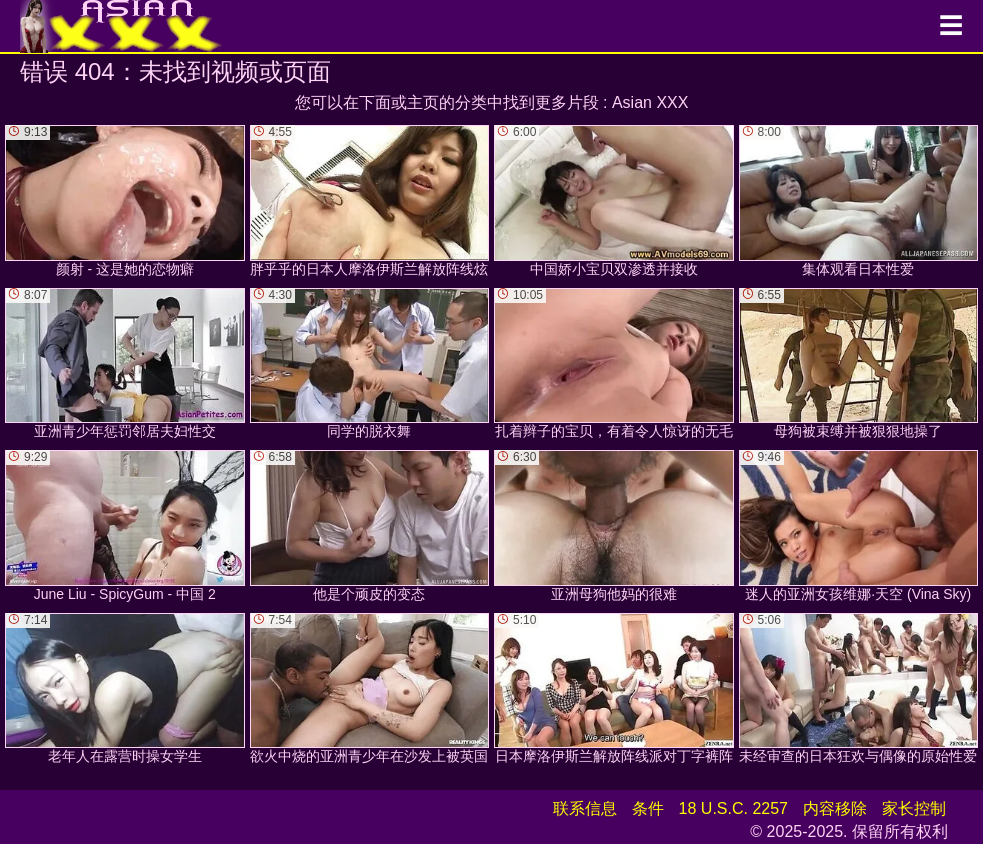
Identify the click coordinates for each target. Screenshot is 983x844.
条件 (648, 808)
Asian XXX (650, 102)
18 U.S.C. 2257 (733, 808)
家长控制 (914, 808)
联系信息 (585, 808)
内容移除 (835, 808)
